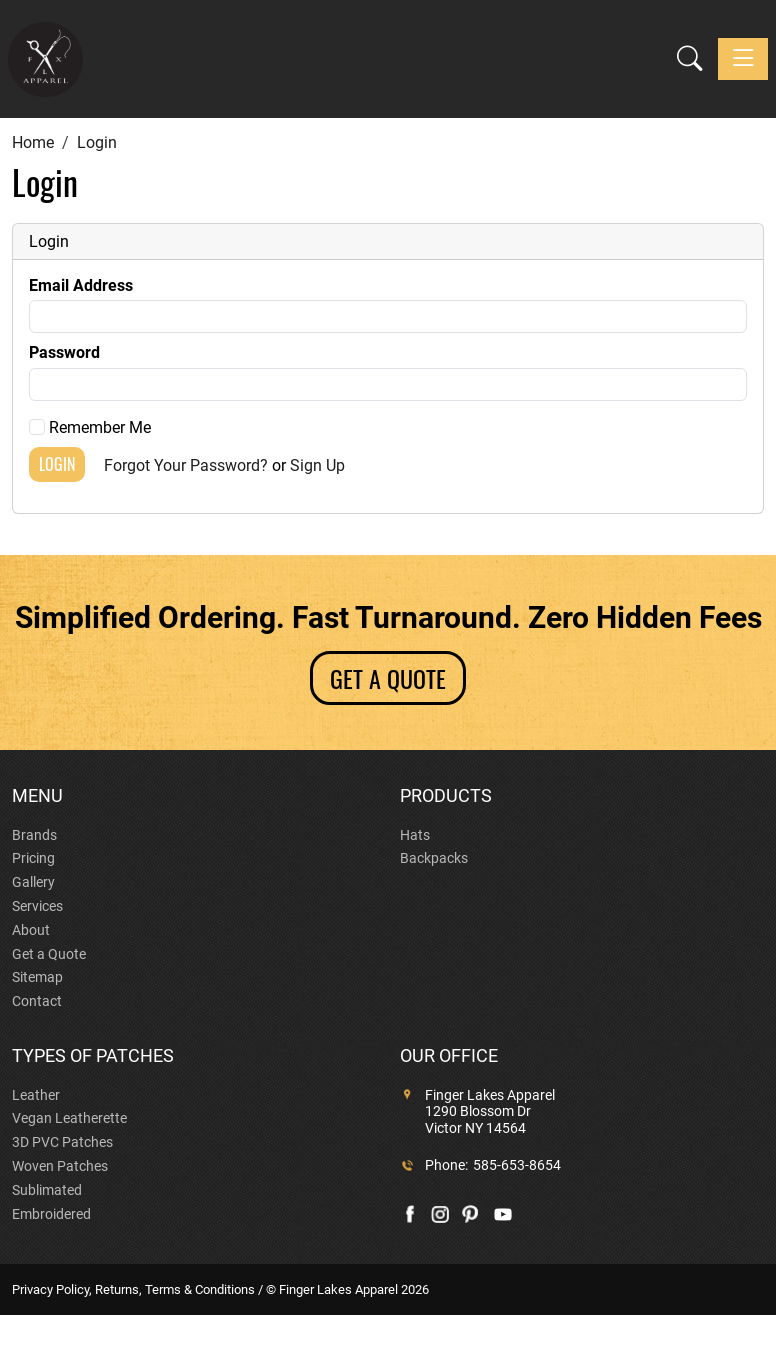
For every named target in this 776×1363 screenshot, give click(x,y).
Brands (34, 835)
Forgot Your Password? (186, 465)
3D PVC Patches (62, 1142)
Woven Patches (60, 1166)
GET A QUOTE (388, 678)
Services (37, 906)
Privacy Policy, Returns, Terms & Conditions (133, 1289)
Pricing (33, 858)
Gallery (33, 882)
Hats (415, 835)
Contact (37, 1001)
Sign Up (317, 465)
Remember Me (90, 427)
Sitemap (37, 977)
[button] (689, 59)
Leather (36, 1095)
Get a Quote (49, 954)
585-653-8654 (517, 1165)
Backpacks (434, 858)
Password (64, 352)
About (31, 930)
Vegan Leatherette (69, 1118)
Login (57, 464)
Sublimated (47, 1190)
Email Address (81, 285)
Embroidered (51, 1214)
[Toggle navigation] (743, 59)
